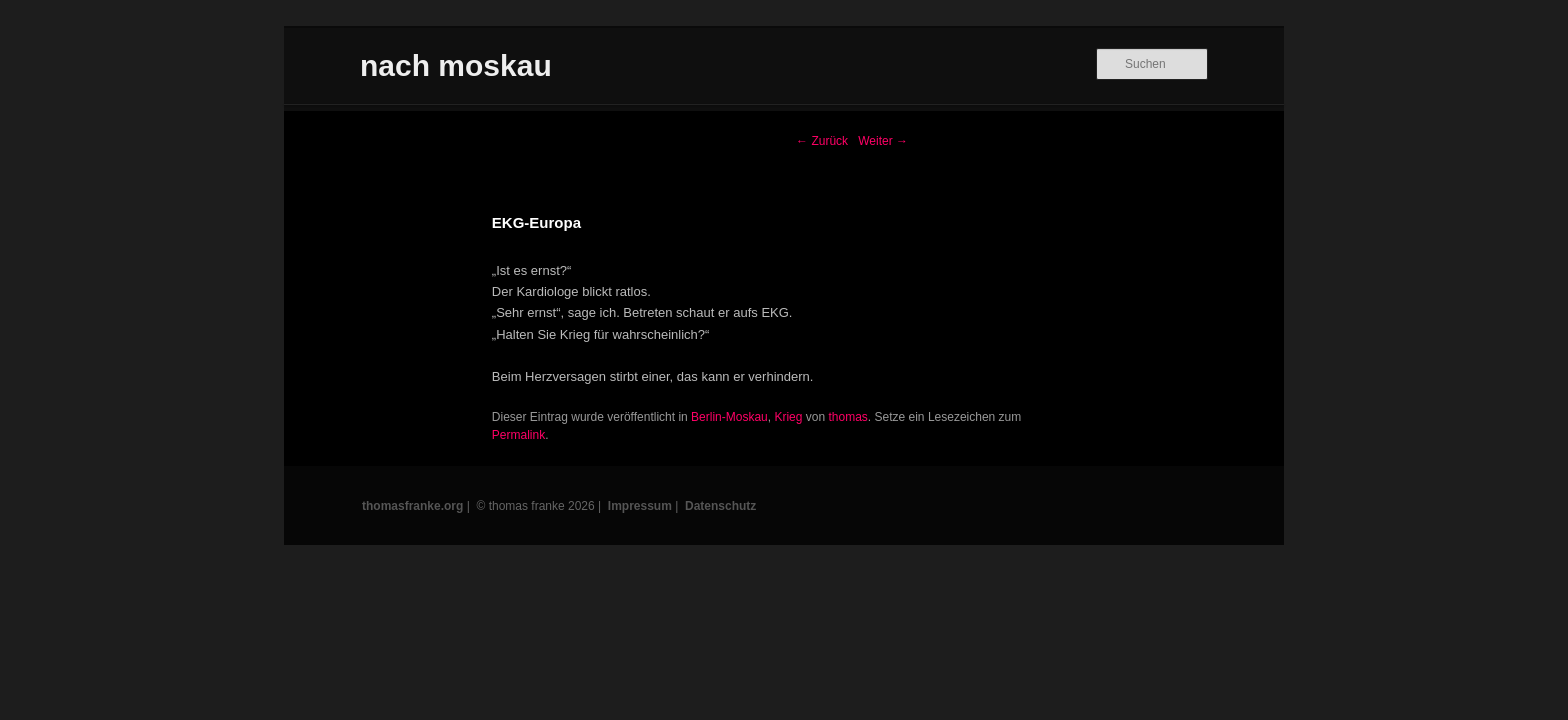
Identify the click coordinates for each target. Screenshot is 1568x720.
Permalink (518, 435)
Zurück (822, 141)
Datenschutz (720, 506)
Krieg (788, 417)
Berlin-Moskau (729, 417)
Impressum (640, 506)
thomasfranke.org (412, 506)
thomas (847, 417)
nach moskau (456, 65)
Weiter (883, 141)
